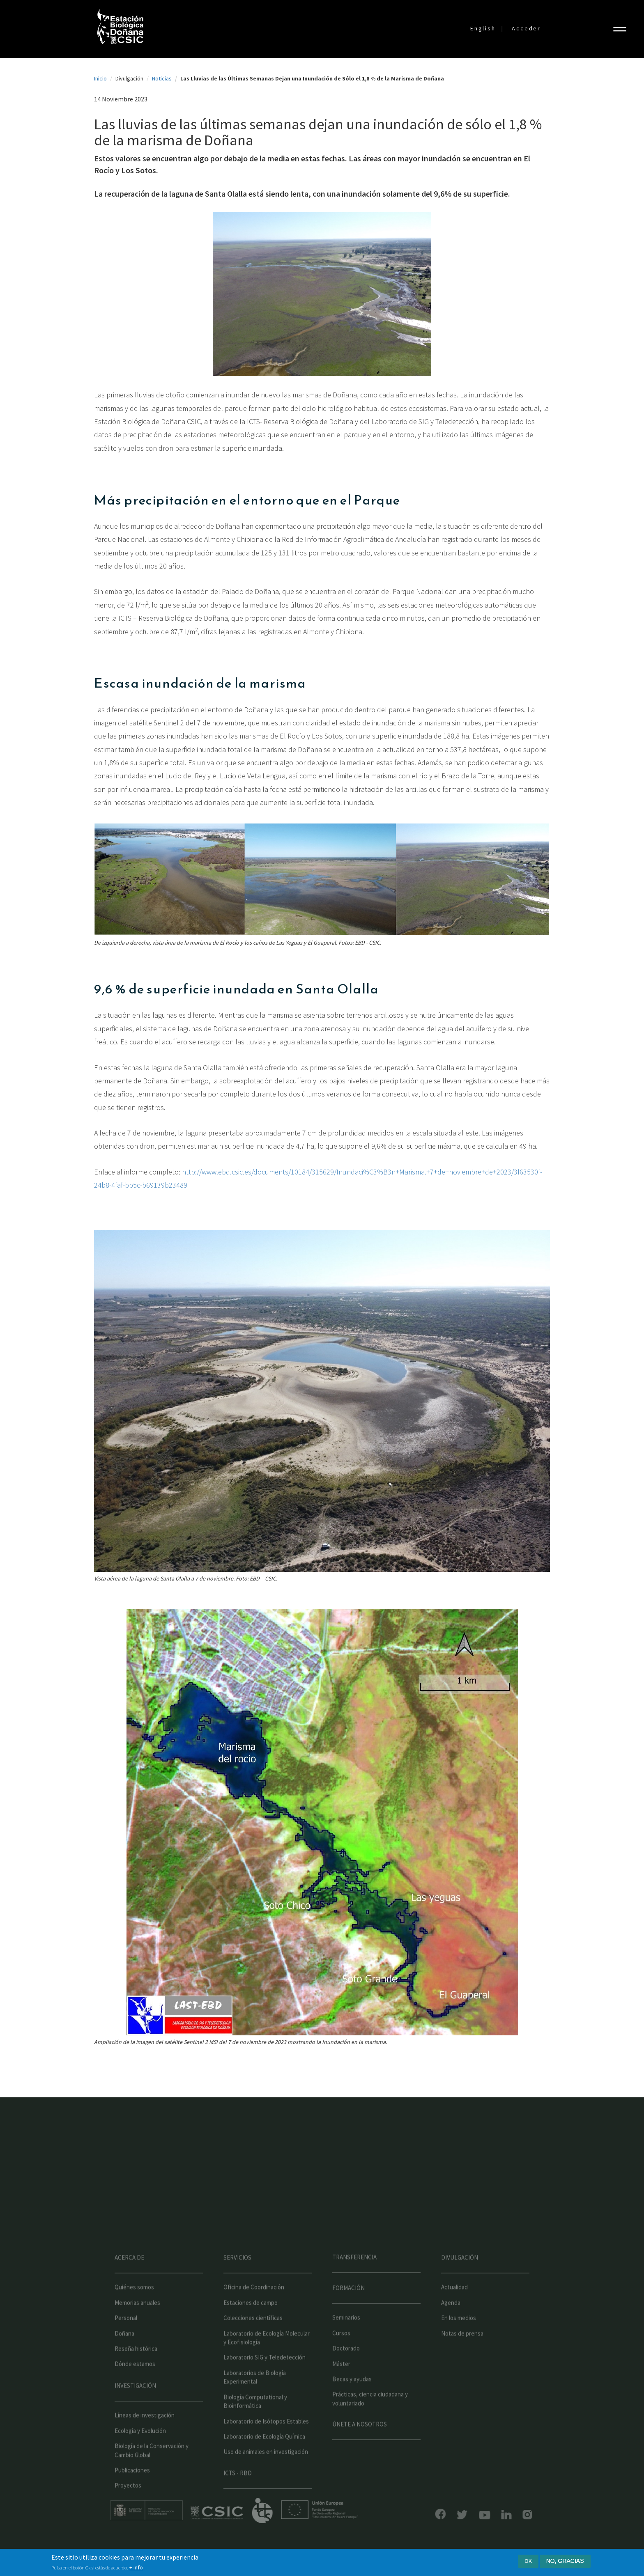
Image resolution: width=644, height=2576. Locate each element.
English (483, 28)
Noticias (162, 78)
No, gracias (565, 2561)
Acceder (526, 28)
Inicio (100, 78)
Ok (528, 2561)
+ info (136, 2567)
